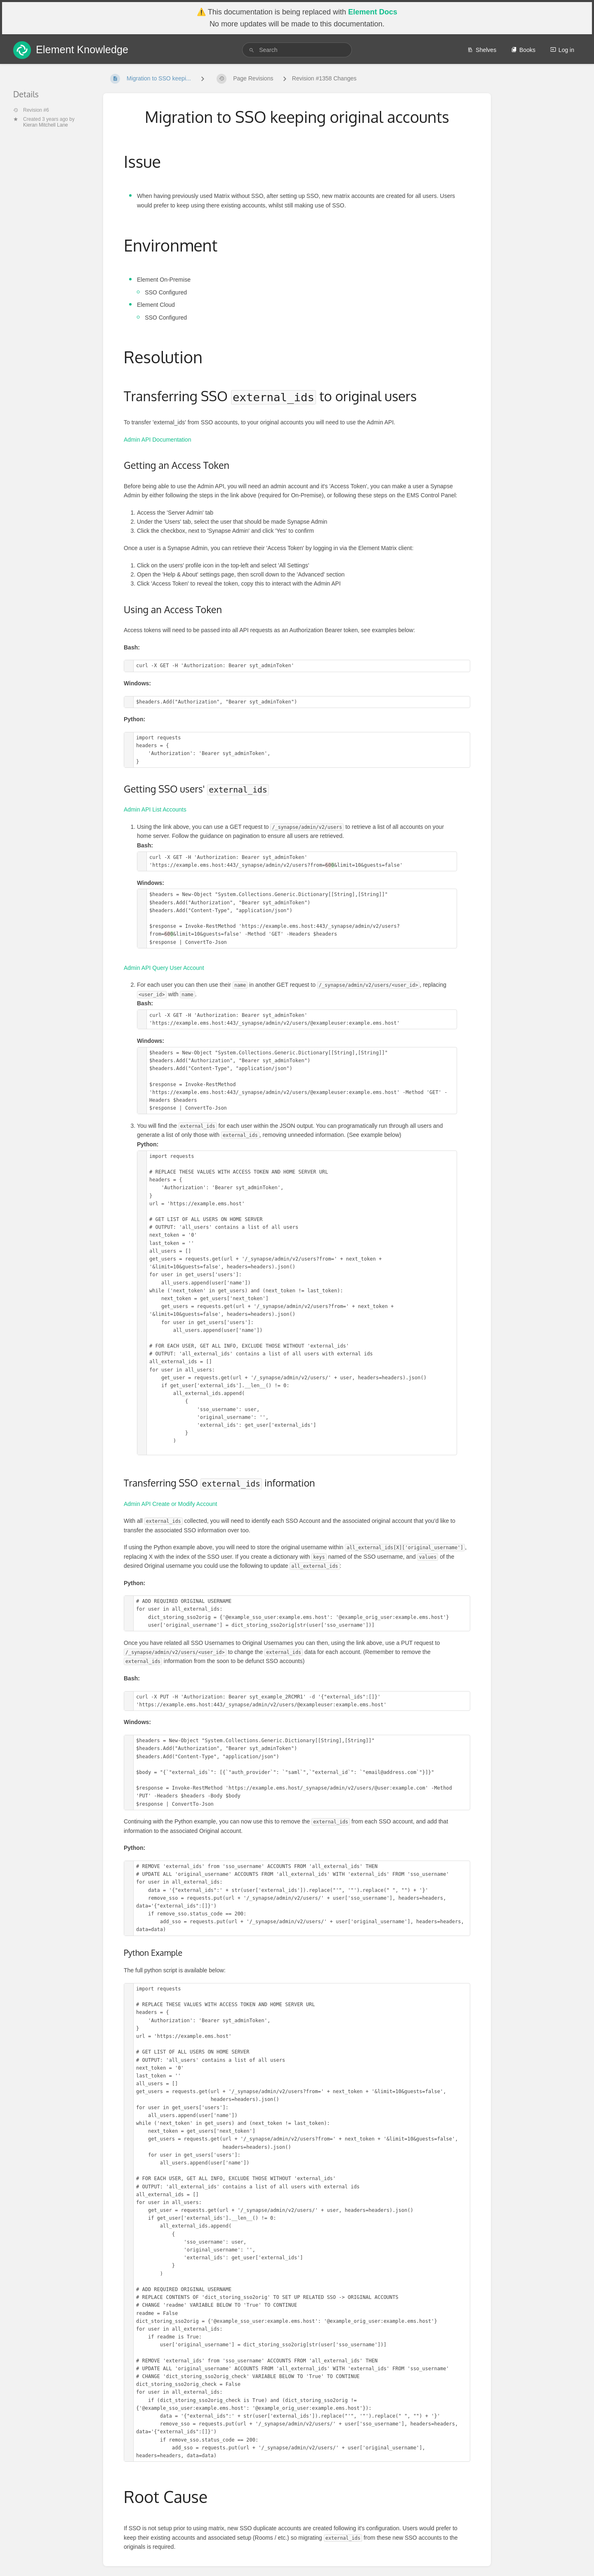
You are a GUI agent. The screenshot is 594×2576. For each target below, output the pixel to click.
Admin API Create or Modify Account (170, 1504)
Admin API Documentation (157, 439)
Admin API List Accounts (155, 809)
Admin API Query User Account (164, 968)
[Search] (252, 50)
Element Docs (372, 12)
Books (523, 50)
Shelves (481, 50)
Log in (562, 50)
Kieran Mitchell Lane (45, 125)
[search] (297, 49)
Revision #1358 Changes (324, 78)
